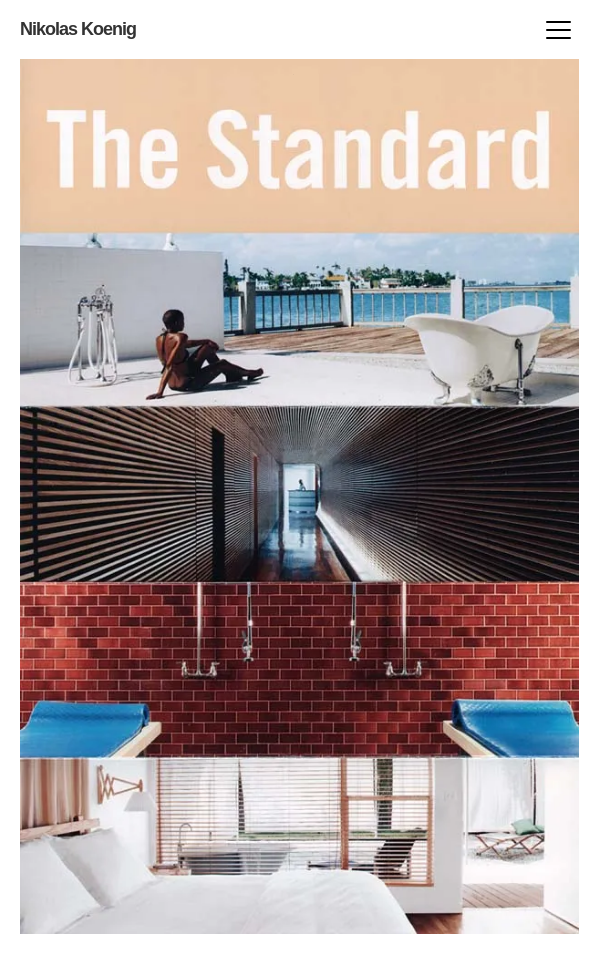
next (157, 496)
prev (442, 496)
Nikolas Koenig (78, 29)
